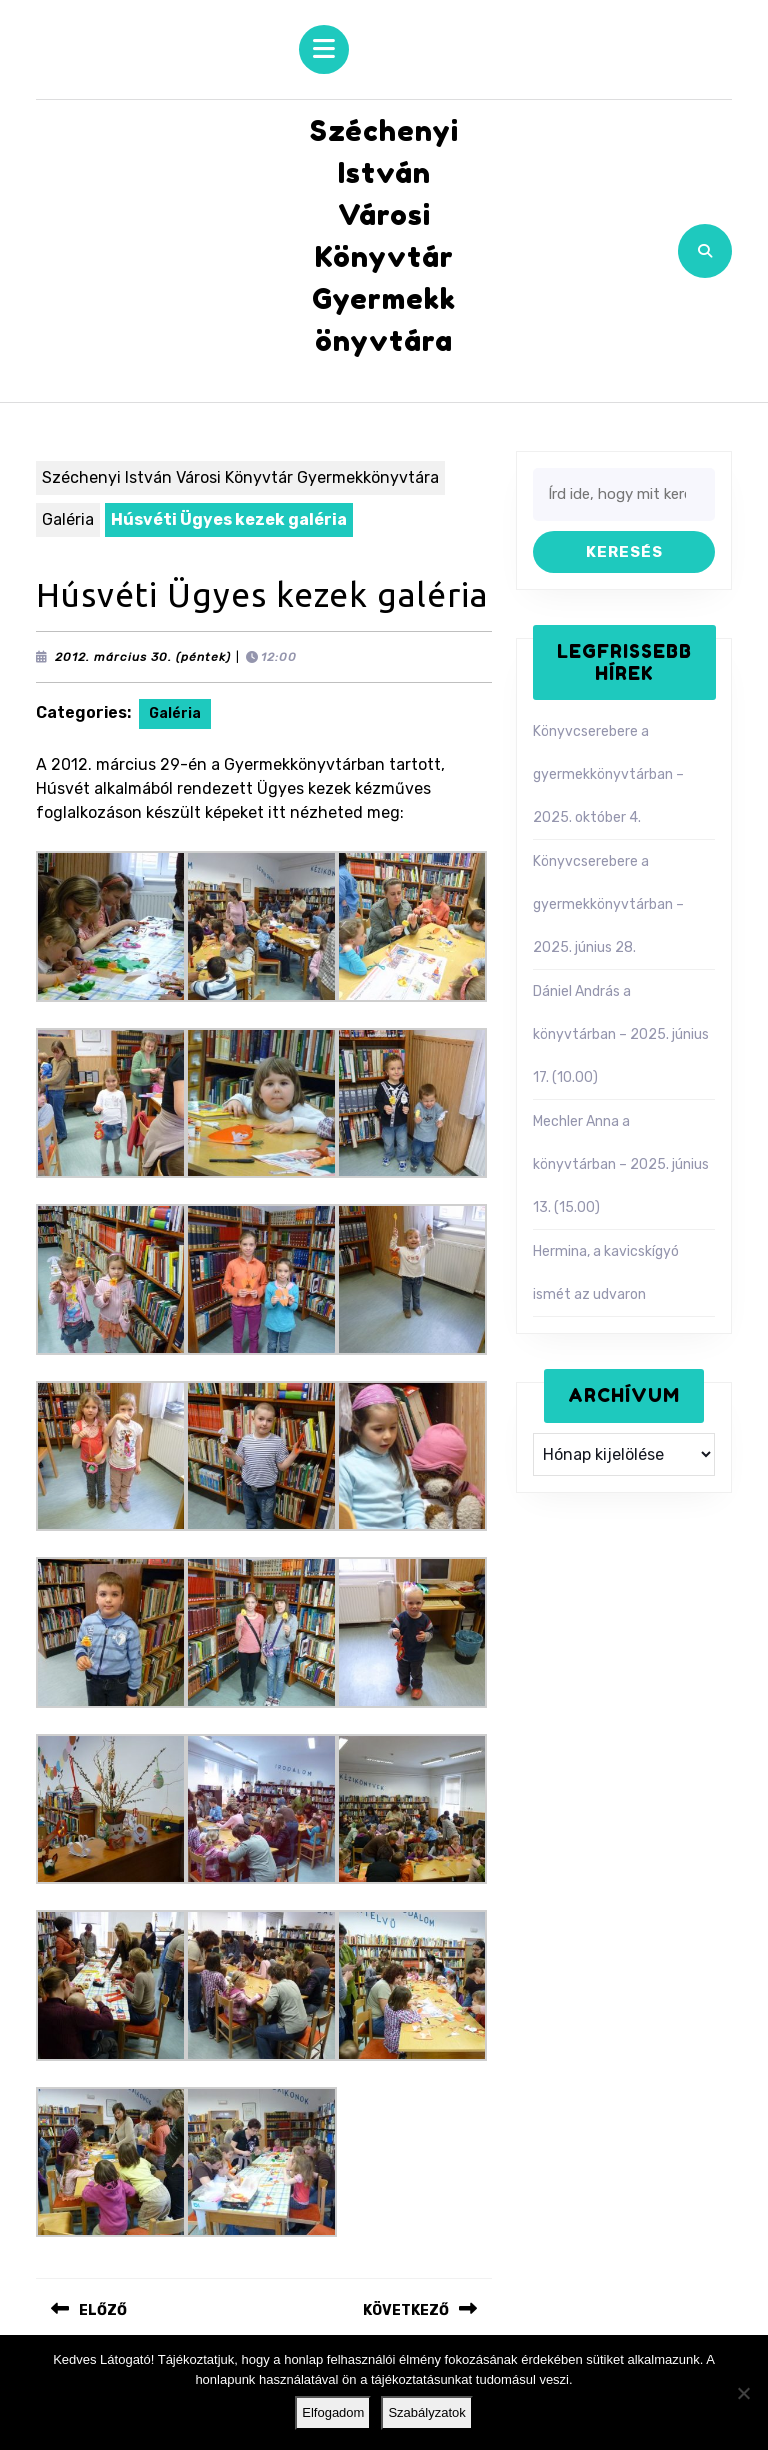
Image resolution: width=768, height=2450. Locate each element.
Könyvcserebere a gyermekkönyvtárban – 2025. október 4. (608, 774)
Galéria (68, 519)
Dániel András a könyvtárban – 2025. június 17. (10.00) (621, 1034)
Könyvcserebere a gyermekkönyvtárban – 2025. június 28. (608, 904)
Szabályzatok (426, 2412)
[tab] (324, 49)
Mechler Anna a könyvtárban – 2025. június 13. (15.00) (621, 1164)
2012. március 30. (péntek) (143, 657)
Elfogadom (333, 2412)
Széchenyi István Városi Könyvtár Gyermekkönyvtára (240, 477)
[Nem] (743, 2393)
